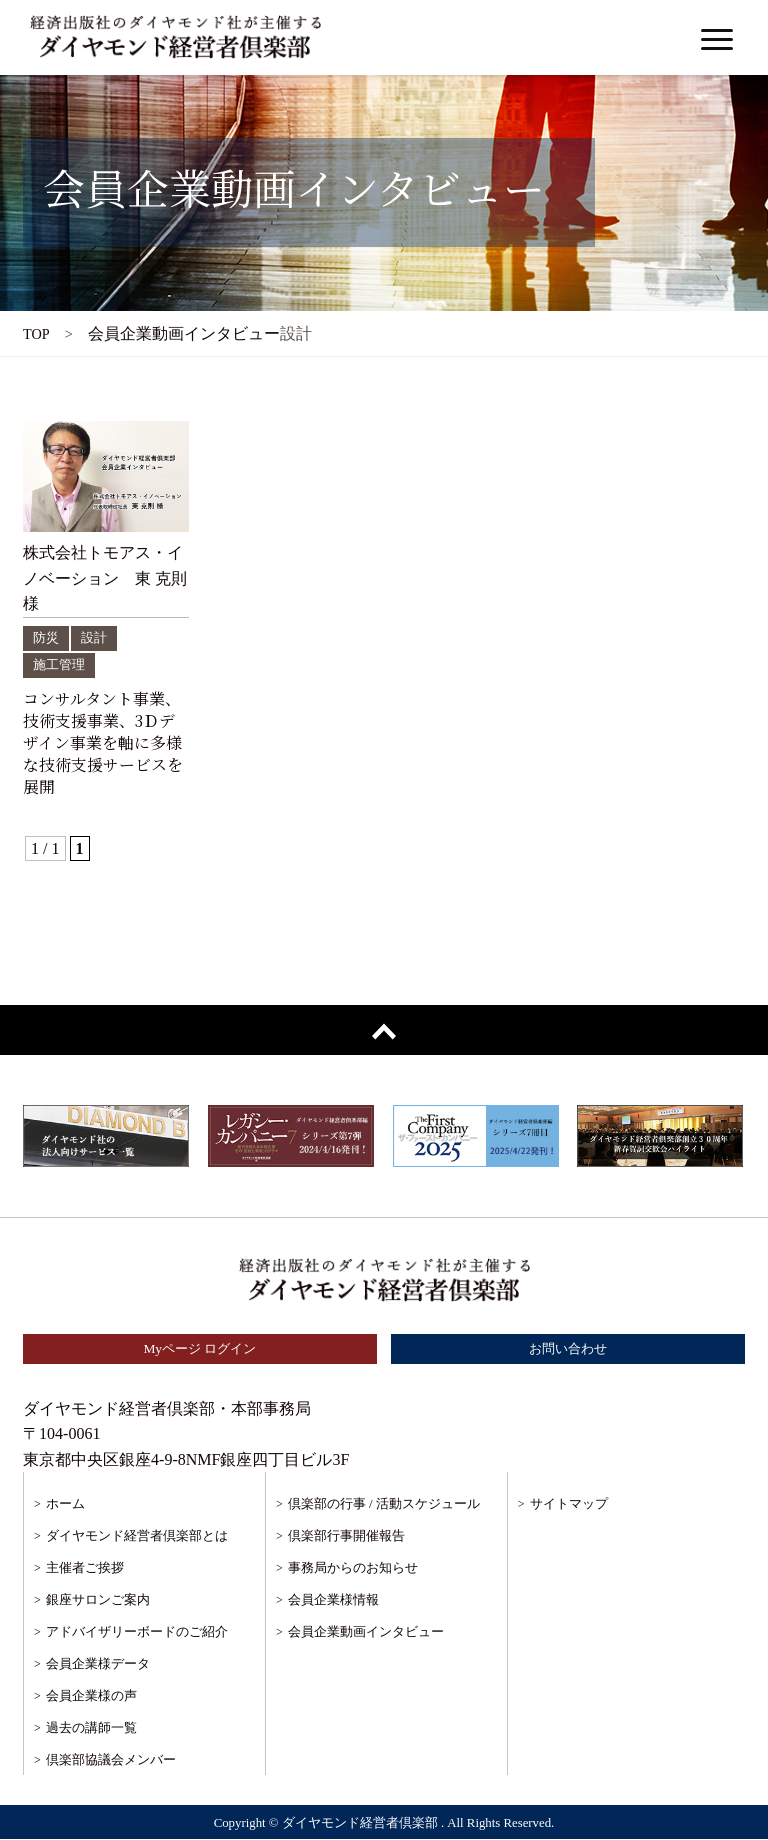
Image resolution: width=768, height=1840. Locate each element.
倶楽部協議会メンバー (111, 1761)
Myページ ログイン (200, 1349)
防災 (47, 637)
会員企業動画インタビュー (366, 1633)
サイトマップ (569, 1505)
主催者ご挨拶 (85, 1569)
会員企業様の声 (91, 1697)
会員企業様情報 (333, 1601)
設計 (97, 637)
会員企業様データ (98, 1665)
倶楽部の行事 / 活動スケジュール (384, 1505)
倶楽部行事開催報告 (346, 1537)
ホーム (65, 1505)
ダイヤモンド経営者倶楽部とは (137, 1537)
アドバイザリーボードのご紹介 (137, 1633)
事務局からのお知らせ (353, 1569)
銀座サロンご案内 (98, 1601)
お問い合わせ (568, 1349)
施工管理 (61, 664)
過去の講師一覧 (91, 1729)
